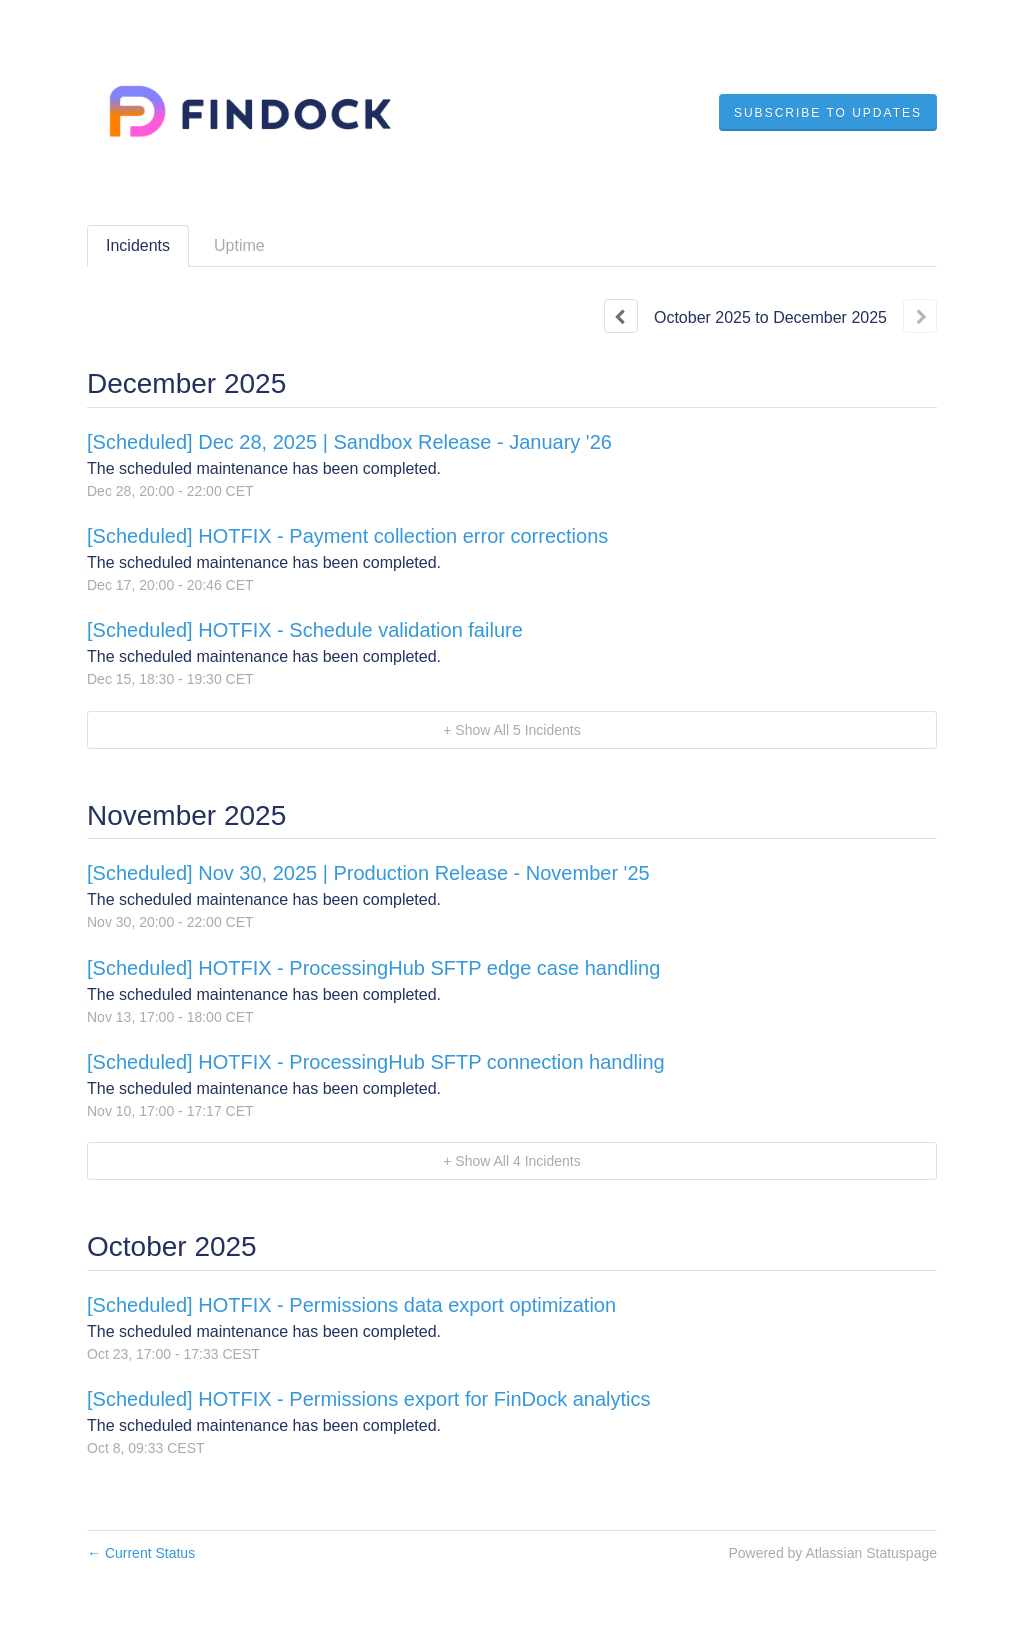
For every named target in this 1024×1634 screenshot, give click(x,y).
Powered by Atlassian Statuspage (832, 1553)
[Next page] (920, 316)
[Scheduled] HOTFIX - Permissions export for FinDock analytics (369, 1399)
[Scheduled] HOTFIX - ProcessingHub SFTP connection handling (376, 1062)
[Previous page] (621, 316)
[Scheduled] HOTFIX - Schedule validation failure (305, 630)
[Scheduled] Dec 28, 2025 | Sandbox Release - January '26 (349, 442)
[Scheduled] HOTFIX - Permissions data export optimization (351, 1305)
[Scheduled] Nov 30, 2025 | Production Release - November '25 (368, 873)
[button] (828, 113)
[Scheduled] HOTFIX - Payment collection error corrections (347, 536)
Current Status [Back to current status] (141, 1553)
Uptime (239, 245)
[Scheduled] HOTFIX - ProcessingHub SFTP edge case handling (373, 968)
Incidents (138, 245)
